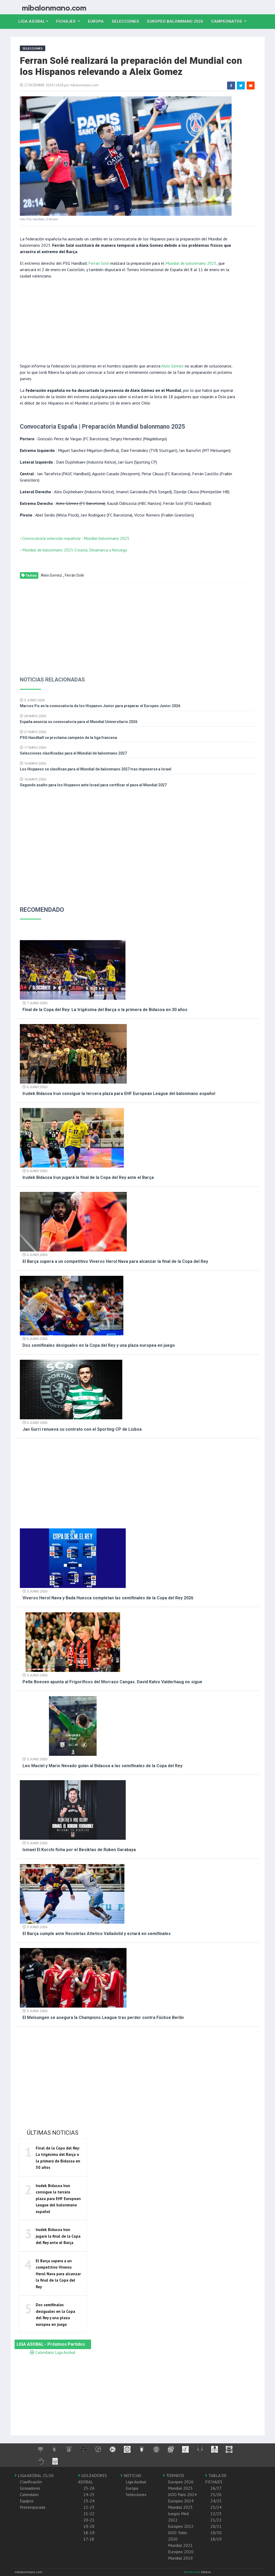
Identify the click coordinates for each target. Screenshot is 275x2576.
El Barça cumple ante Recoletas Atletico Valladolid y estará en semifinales (96, 1933)
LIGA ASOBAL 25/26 (34, 2475)
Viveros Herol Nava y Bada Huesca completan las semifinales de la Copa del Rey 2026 (107, 1597)
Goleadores (30, 2488)
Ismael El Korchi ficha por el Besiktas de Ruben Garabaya (79, 1849)
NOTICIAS (130, 2475)
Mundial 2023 (180, 2507)
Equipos (27, 2500)
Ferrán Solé (74, 575)
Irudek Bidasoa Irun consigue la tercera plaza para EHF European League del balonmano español (118, 1093)
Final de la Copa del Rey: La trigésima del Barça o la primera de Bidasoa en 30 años (104, 1009)
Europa (98, 21)
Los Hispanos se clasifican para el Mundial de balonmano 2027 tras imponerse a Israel (95, 769)
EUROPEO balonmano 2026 (177, 21)
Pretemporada (32, 2507)
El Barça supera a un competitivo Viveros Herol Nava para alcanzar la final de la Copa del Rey (115, 1261)
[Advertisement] (127, 320)
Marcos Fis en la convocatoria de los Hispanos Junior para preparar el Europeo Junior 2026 (100, 706)
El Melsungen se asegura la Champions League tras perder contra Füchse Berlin (103, 2017)
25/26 (216, 2494)
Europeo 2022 (180, 2526)
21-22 (88, 2513)
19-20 (88, 2526)
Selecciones (127, 21)
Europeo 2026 (180, 2481)
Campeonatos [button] (227, 21)
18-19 (88, 2532)
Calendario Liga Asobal (52, 2352)
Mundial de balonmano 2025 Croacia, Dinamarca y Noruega (74, 550)
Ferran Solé (98, 263)
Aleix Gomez (51, 575)
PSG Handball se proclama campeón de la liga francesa (68, 737)
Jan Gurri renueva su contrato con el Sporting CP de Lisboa (82, 1429)
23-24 (88, 2500)
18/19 (216, 2539)
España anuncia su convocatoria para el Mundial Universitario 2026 (78, 722)
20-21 (88, 2520)
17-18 (88, 2539)
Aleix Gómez (172, 366)
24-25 (88, 2494)
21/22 (216, 2520)
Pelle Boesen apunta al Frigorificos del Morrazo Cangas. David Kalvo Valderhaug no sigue (112, 1681)
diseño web (192, 2572)
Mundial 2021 (180, 2545)
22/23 (216, 2513)
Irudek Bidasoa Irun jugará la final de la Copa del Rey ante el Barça (88, 1177)
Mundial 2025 (180, 2488)
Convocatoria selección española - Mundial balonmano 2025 (75, 538)
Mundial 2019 (180, 2558)
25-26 (88, 2488)
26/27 (216, 2488)
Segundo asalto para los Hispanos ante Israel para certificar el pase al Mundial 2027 (93, 785)
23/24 (216, 2507)
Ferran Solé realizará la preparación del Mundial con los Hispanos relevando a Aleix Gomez (131, 66)
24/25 (216, 2500)
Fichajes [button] (66, 21)
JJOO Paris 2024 (182, 2494)
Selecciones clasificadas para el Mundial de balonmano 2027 (73, 753)
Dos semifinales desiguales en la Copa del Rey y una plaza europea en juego (98, 1345)
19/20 (216, 2532)
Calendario (29, 2494)
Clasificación (31, 2481)
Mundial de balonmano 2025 (191, 263)
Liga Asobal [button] (32, 21)
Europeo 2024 (180, 2500)
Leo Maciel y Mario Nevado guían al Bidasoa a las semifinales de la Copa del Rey (102, 1765)
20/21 (216, 2526)
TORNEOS (173, 2475)
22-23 (88, 2507)
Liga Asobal (136, 2481)
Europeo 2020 (180, 2551)
